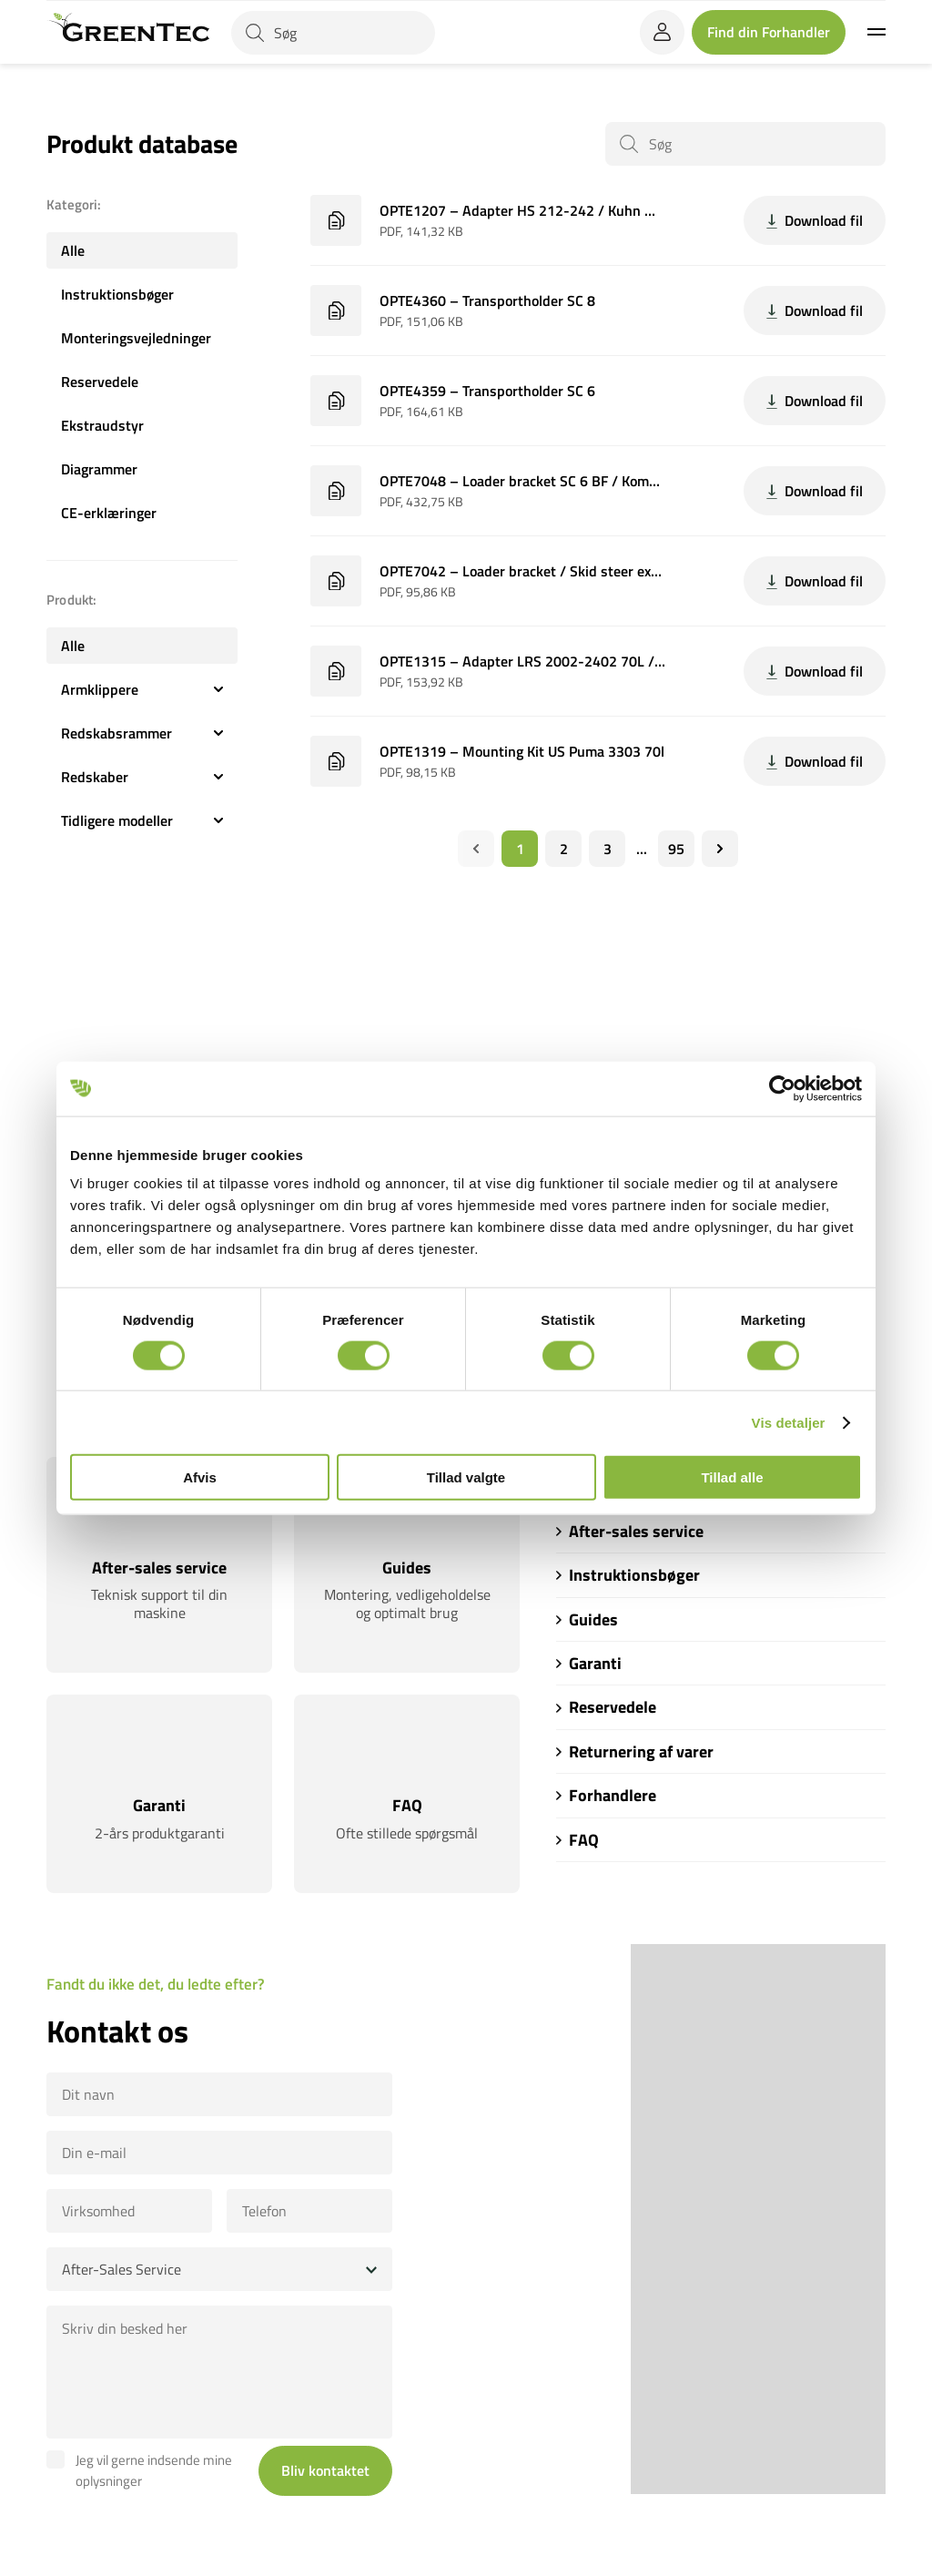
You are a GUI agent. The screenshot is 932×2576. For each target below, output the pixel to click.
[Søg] (333, 33)
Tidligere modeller (142, 820)
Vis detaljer (789, 1422)
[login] (662, 32)
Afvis (200, 1477)
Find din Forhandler (768, 32)
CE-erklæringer (109, 513)
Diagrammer (99, 469)
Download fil (814, 220)
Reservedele (99, 381)
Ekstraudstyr (102, 425)
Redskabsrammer (142, 733)
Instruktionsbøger (117, 294)
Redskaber (142, 777)
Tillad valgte (466, 1477)
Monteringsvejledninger (136, 338)
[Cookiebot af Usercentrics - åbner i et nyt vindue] (782, 1088)
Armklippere (142, 689)
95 (676, 849)
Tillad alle (732, 1477)
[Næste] (720, 848)
